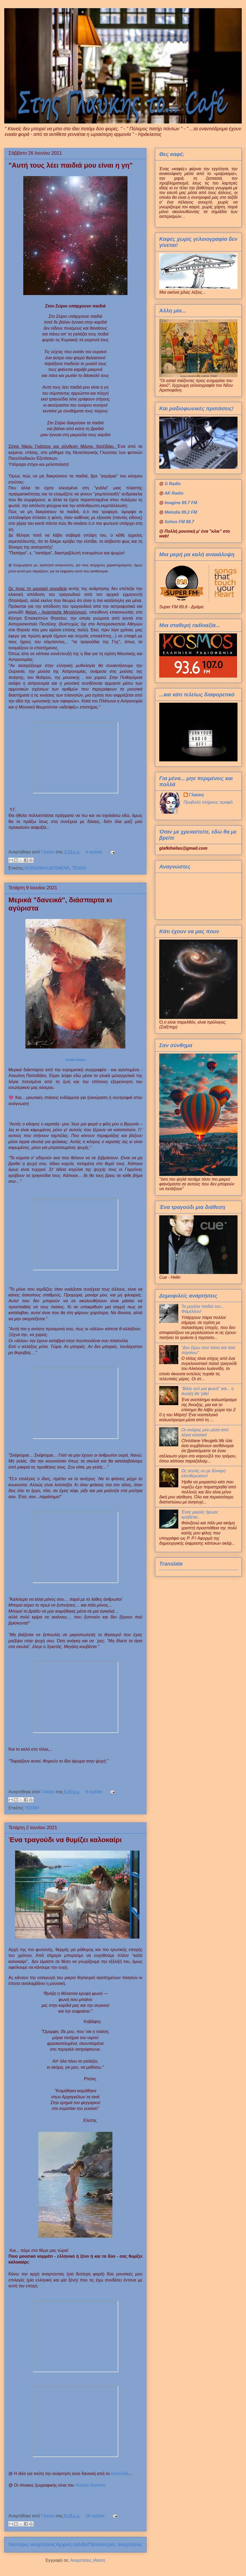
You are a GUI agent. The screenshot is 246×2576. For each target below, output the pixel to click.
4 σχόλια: (95, 852)
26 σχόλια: (96, 2516)
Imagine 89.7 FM (181, 502)
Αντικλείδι (119, 2473)
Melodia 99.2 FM (181, 512)
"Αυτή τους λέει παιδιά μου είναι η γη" (70, 165)
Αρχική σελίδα (72, 2544)
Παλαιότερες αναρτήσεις (115, 2544)
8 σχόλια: (95, 1792)
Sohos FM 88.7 (179, 521)
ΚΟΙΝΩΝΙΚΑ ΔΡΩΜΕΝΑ (47, 868)
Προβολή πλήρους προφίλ (208, 802)
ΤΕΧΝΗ (79, 868)
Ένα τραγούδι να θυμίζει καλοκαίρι (65, 1840)
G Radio (173, 483)
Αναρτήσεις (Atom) (87, 2560)
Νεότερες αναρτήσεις (32, 2544)
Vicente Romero (90, 2485)
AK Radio (173, 493)
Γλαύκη (196, 795)
